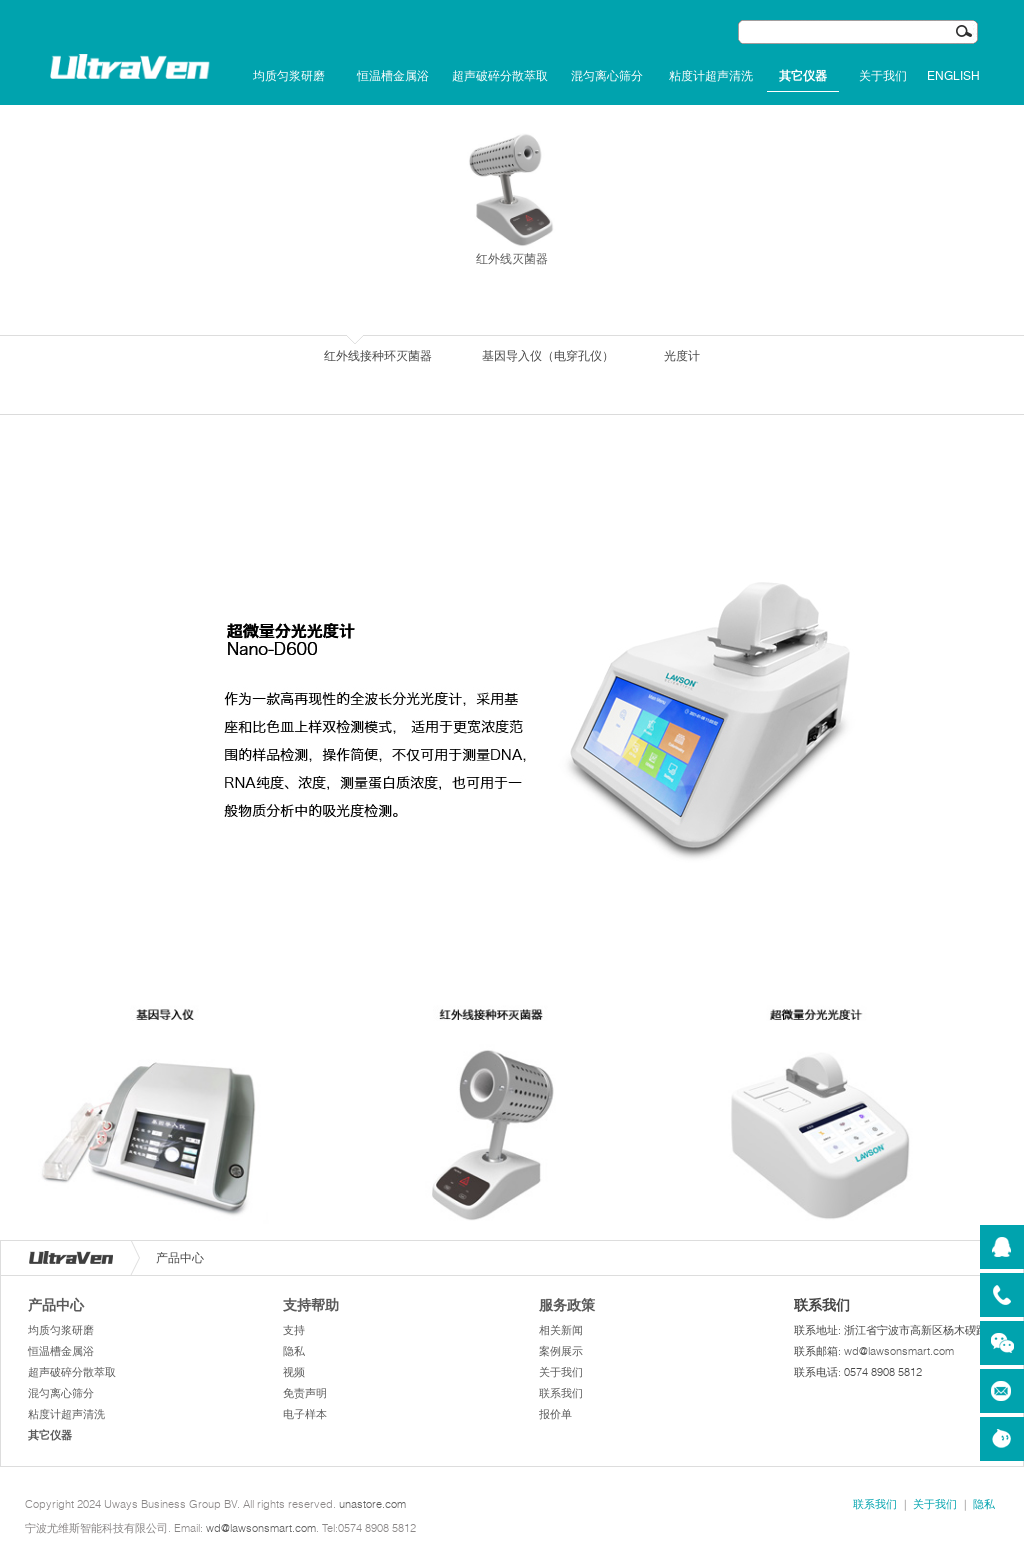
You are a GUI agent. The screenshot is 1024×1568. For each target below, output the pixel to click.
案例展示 (561, 1351)
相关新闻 (561, 1330)
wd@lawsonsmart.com (899, 1351)
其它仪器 (803, 76)
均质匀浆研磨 (289, 76)
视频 (294, 1372)
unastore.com (372, 1504)
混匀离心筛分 (607, 76)
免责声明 (305, 1393)
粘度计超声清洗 (711, 76)
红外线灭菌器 (512, 198)
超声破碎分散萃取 (500, 76)
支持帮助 (311, 1305)
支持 (294, 1330)
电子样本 (305, 1414)
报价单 (555, 1414)
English (953, 76)
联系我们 (561, 1393)
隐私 (294, 1351)
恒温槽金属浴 (393, 76)
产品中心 (56, 1305)
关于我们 (883, 76)
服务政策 (567, 1305)
